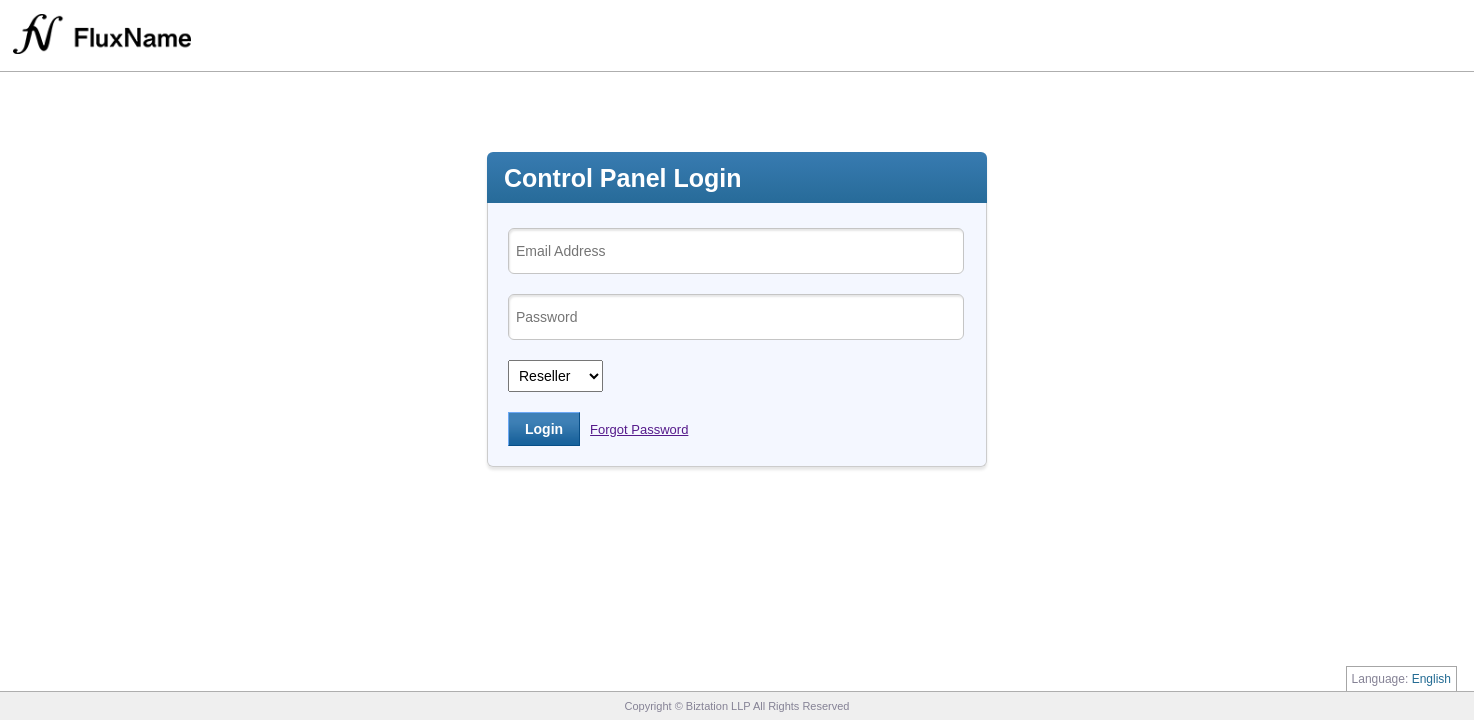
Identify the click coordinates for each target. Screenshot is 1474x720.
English (1431, 679)
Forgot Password (639, 429)
